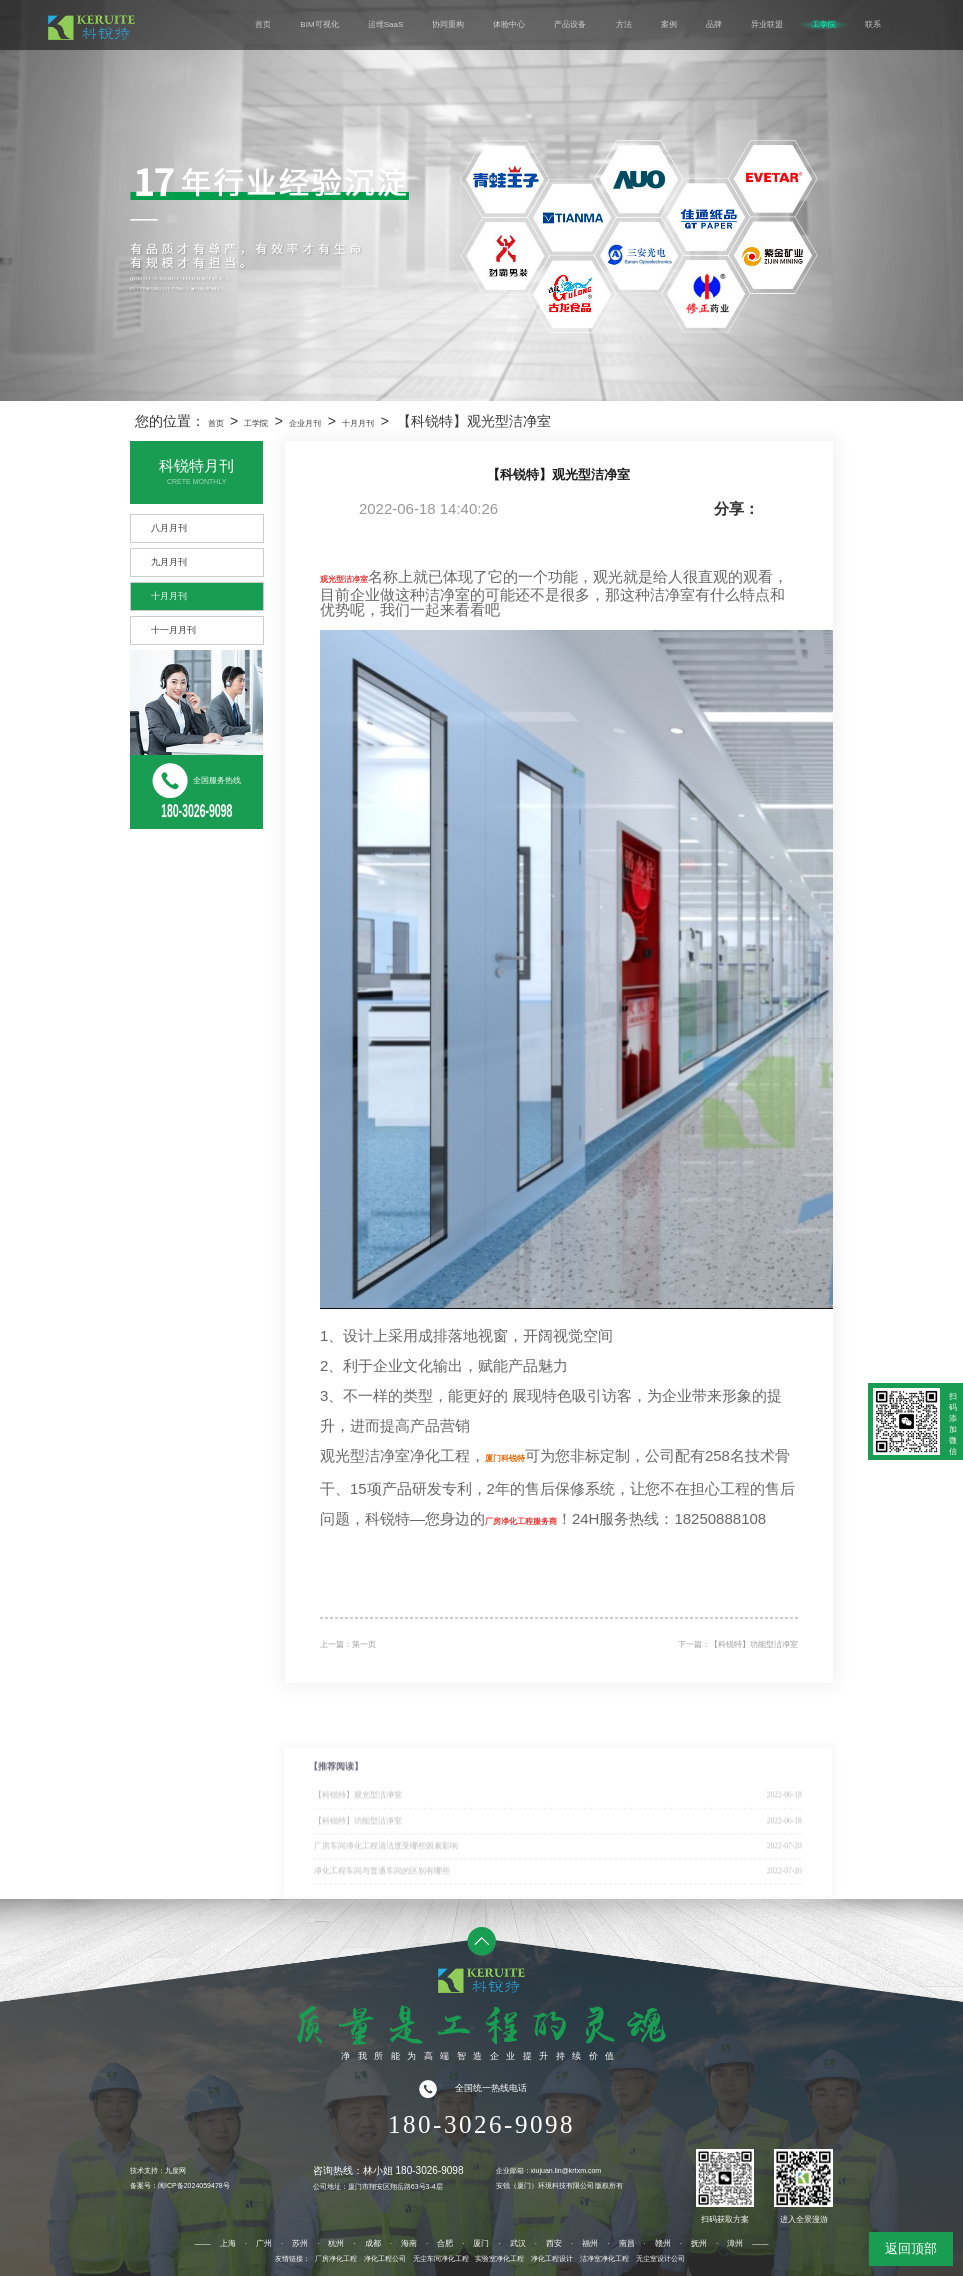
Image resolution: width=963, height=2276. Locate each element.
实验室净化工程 (499, 2258)
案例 (669, 24)
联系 (873, 24)
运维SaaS (386, 24)
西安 (554, 2243)
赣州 (663, 2243)
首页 (263, 24)
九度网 (175, 2170)
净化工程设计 (552, 2258)
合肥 (445, 2243)
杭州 (336, 2243)
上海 (228, 2243)
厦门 (481, 2243)
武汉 (518, 2243)
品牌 (714, 24)
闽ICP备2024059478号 (194, 2185)
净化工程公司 (385, 2258)
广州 (264, 2243)
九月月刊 (169, 562)
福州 (590, 2243)
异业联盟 (767, 24)
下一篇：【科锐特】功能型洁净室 (738, 1644)
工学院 (824, 24)
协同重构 (448, 24)
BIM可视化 (319, 24)
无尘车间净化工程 (441, 2258)
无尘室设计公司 (660, 2258)
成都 (373, 2243)
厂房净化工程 (336, 2258)
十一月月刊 (173, 630)
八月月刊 (169, 528)
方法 (624, 24)
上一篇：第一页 (348, 1644)
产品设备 (570, 24)
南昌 (627, 2243)
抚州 (699, 2243)
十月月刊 (358, 423)
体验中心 (509, 24)
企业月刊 (305, 423)
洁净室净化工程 (604, 2258)
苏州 (300, 2243)
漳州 (735, 2243)
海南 (409, 2243)
